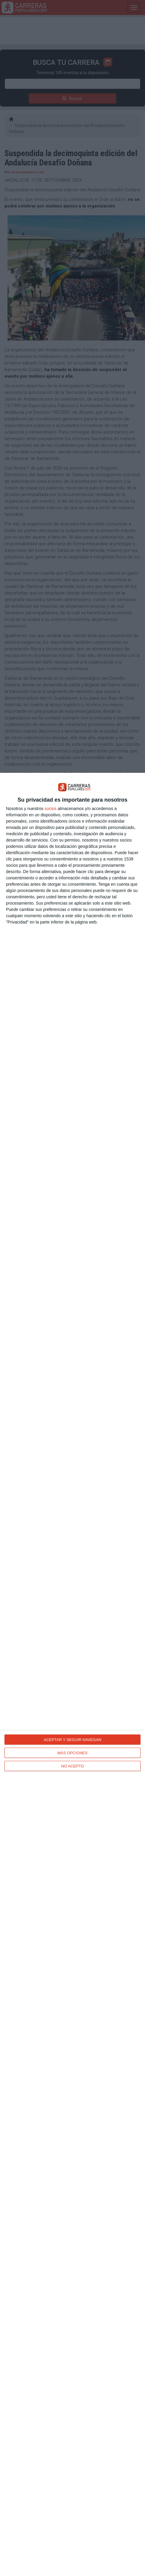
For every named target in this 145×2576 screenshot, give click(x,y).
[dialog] (72, 1674)
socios (50, 808)
